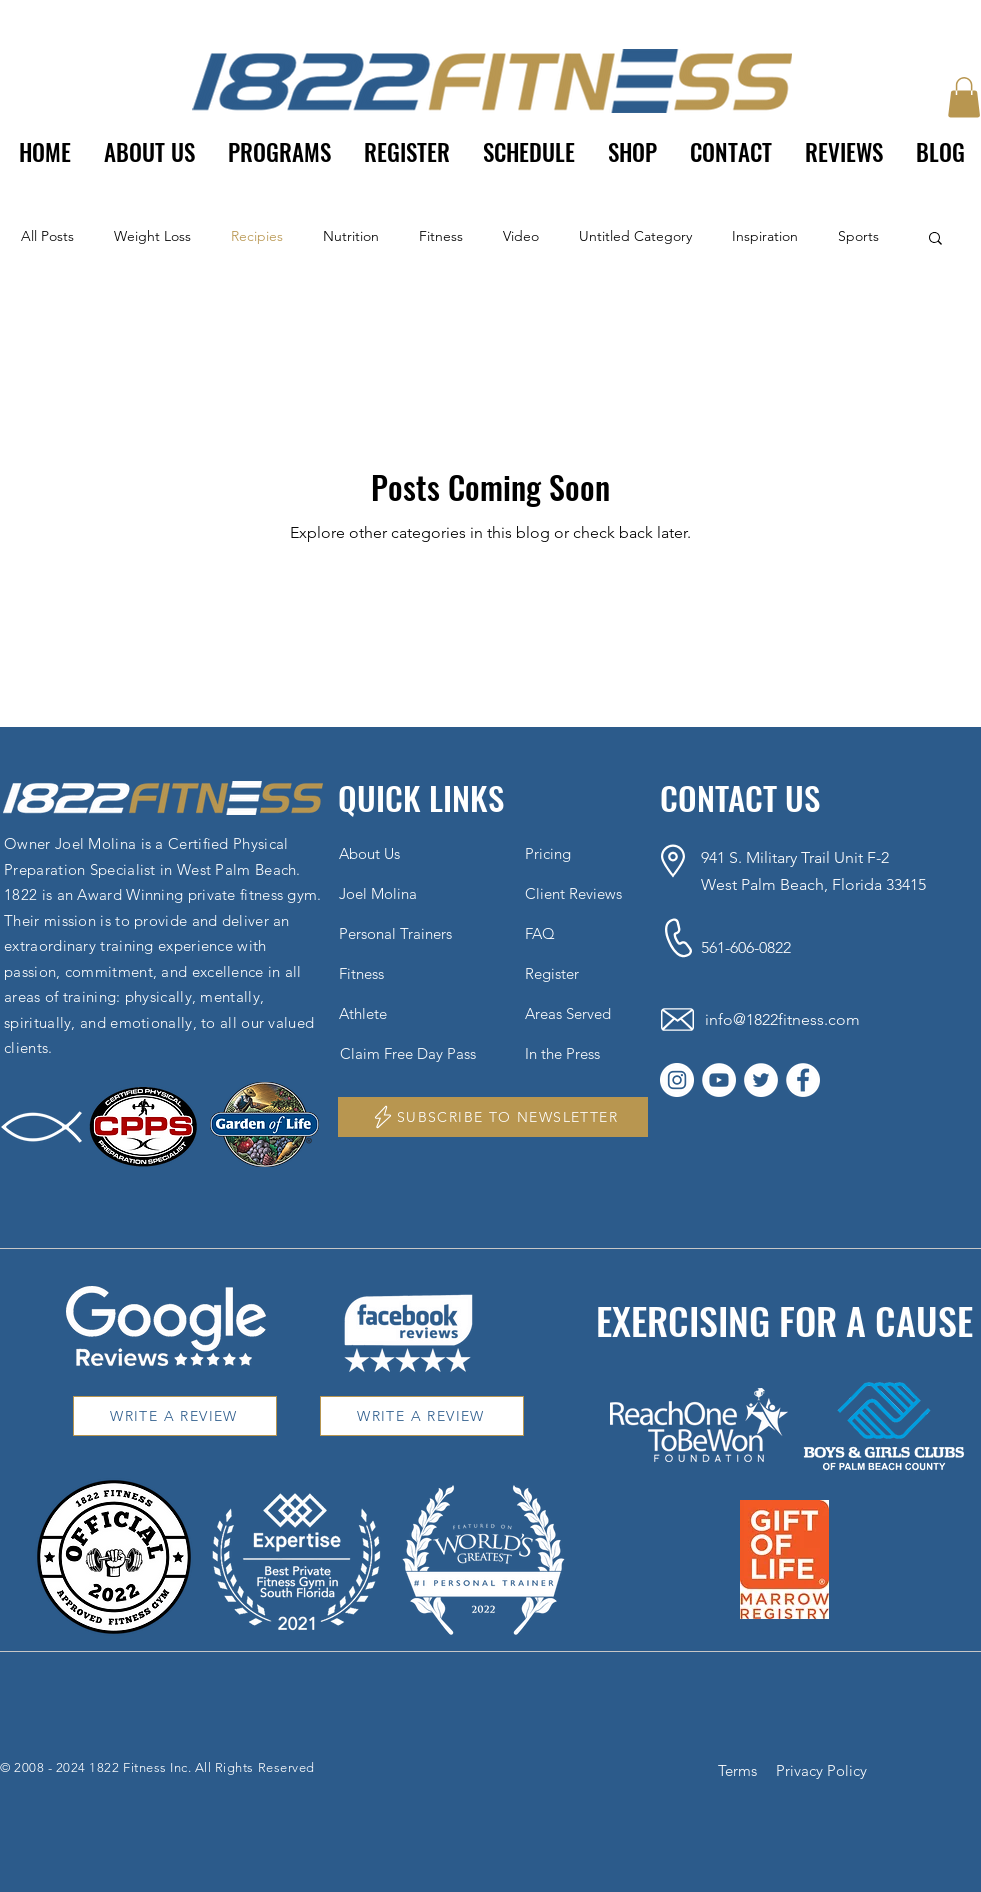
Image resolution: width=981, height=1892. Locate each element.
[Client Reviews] (581, 893)
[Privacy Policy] (824, 1770)
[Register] (581, 973)
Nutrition (351, 236)
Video (521, 236)
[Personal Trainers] (395, 933)
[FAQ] (581, 933)
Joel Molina (95, 843)
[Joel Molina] (395, 893)
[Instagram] (677, 1080)
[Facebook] (803, 1080)
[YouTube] (719, 1080)
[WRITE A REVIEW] (175, 1416)
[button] (280, 152)
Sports (858, 236)
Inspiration (765, 236)
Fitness (441, 236)
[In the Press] (581, 1053)
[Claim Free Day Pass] (417, 1053)
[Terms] (739, 1770)
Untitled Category (635, 236)
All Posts (47, 236)
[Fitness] (395, 973)
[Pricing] (581, 853)
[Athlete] (395, 1013)
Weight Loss (152, 236)
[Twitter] (761, 1080)
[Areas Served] (581, 1013)
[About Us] (395, 853)
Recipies (257, 236)
